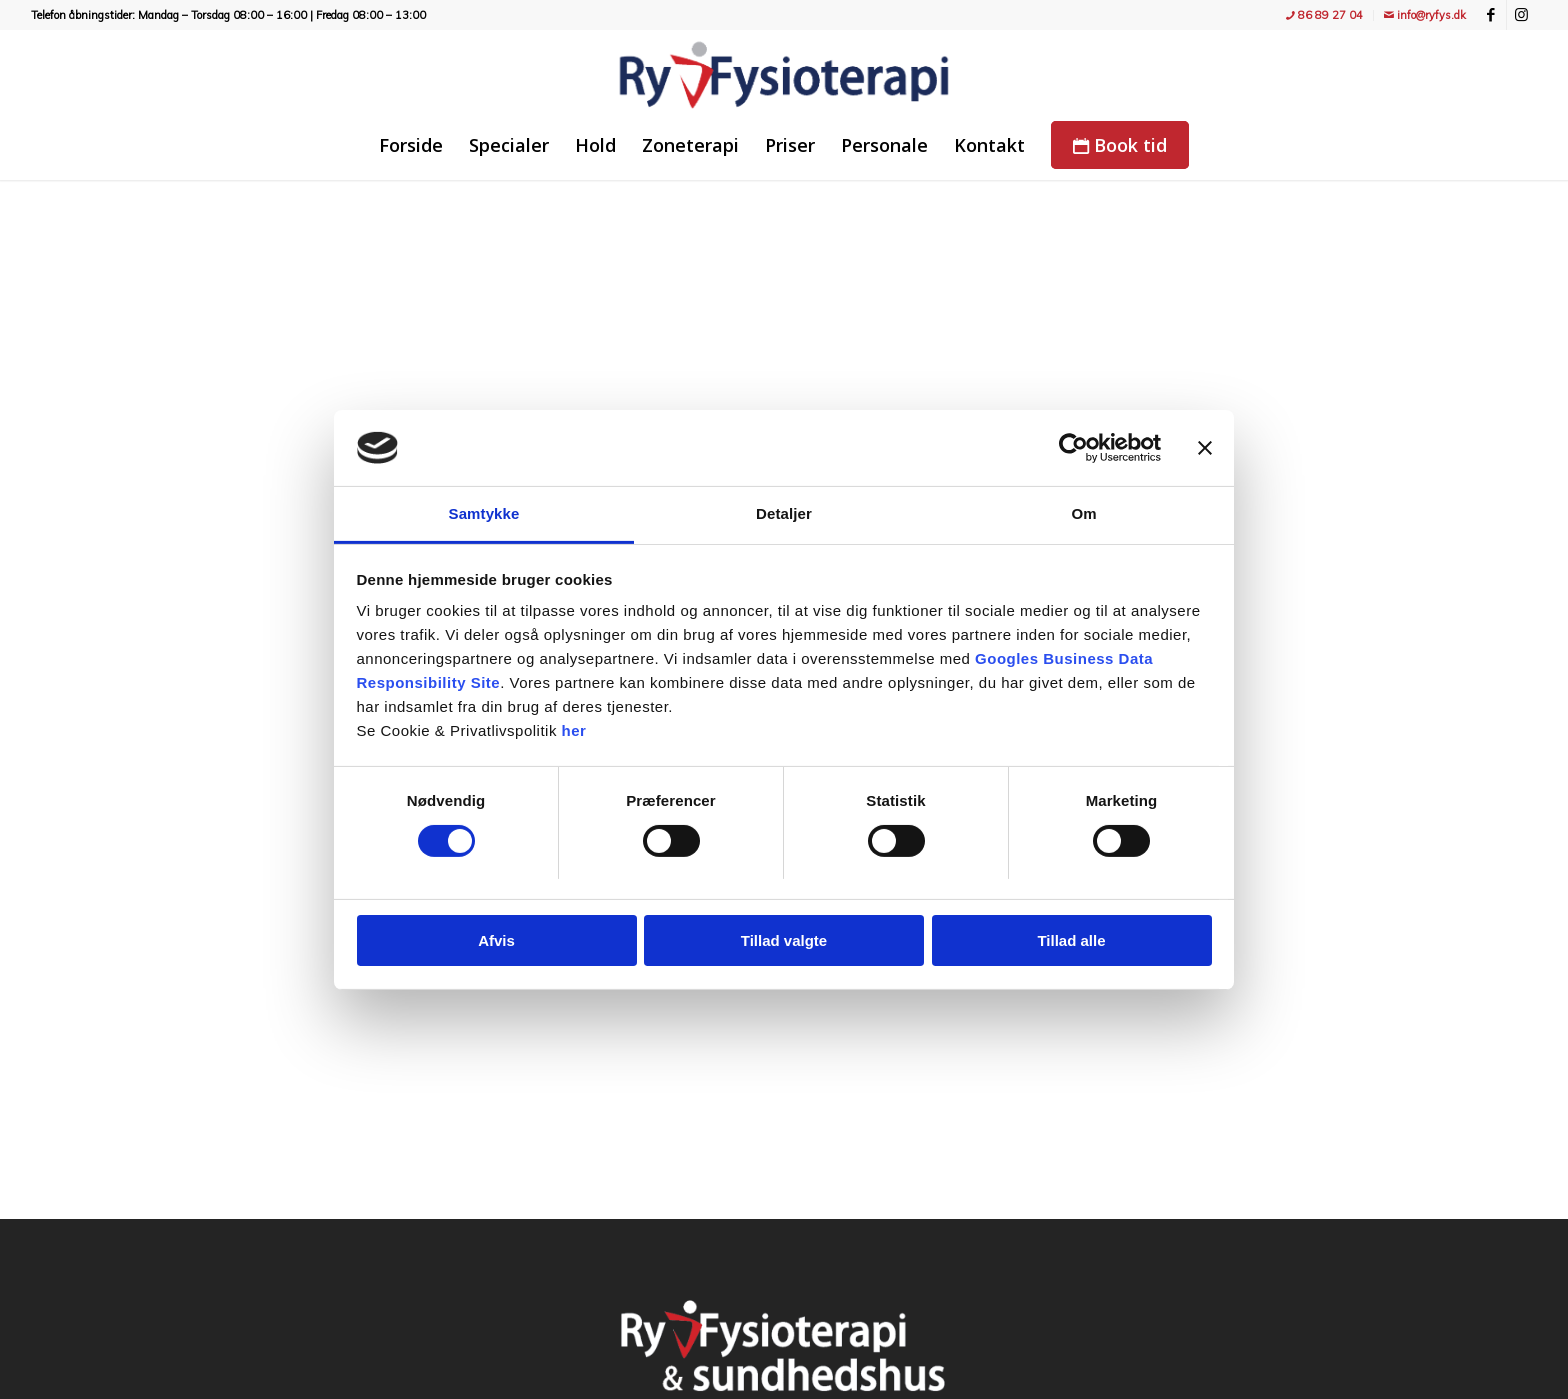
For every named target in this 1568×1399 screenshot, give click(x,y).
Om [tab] (1083, 513)
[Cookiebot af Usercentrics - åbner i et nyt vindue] (1073, 448)
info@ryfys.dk (1425, 15)
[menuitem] (1325, 15)
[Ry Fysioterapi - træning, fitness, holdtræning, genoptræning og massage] (784, 75)
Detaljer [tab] (784, 513)
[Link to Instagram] (1522, 15)
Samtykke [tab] (484, 513)
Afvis (496, 940)
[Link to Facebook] (1491, 15)
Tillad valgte (784, 940)
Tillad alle (1071, 940)
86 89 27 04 (1324, 15)
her (574, 730)
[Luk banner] (1205, 448)
